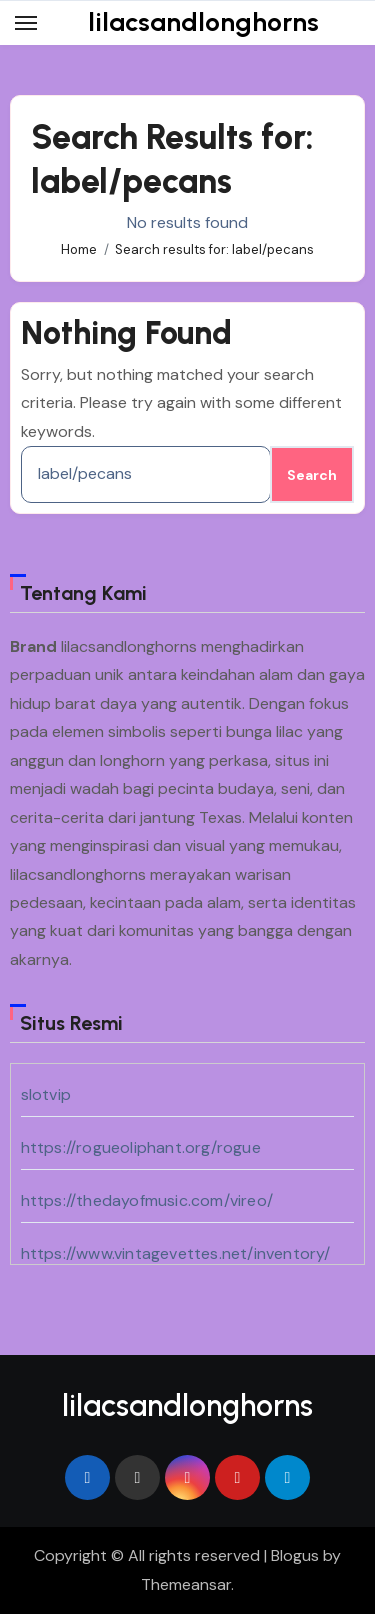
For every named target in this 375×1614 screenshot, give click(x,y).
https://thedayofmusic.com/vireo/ (147, 1200)
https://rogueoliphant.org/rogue (141, 1147)
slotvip (46, 1094)
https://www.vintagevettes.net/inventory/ (176, 1253)
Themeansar (186, 1584)
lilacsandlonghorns (203, 22)
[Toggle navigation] (26, 23)
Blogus (295, 1555)
